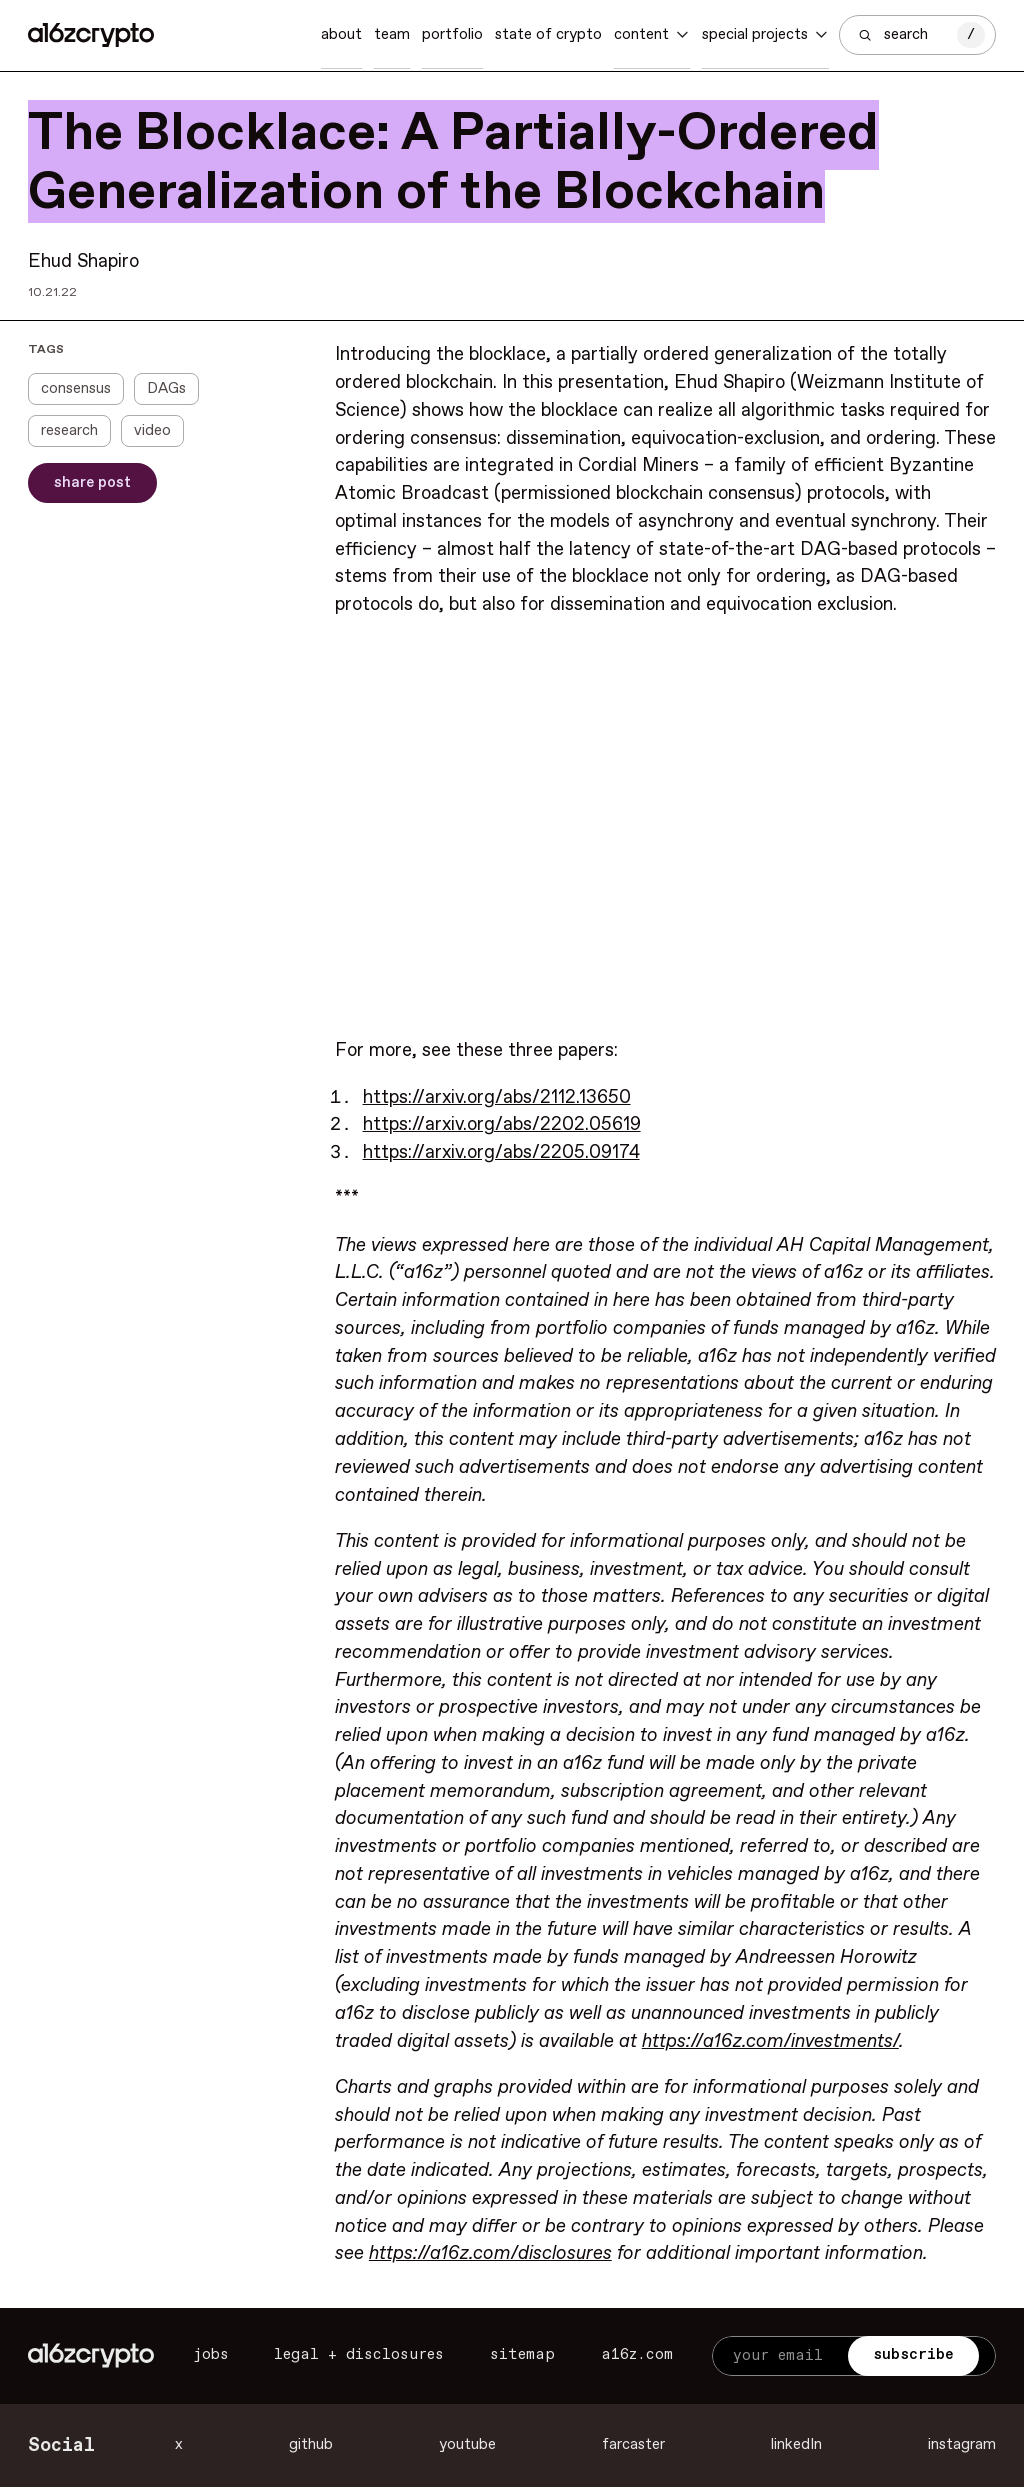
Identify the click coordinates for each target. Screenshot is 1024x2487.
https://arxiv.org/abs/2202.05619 (502, 1124)
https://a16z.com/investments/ (770, 2041)
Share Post (92, 483)
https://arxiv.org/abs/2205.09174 (501, 1152)
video (152, 431)
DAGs (166, 389)
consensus (76, 389)
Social (61, 2445)
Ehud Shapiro (83, 261)
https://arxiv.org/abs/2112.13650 (497, 1097)
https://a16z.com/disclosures (490, 2253)
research (69, 431)
